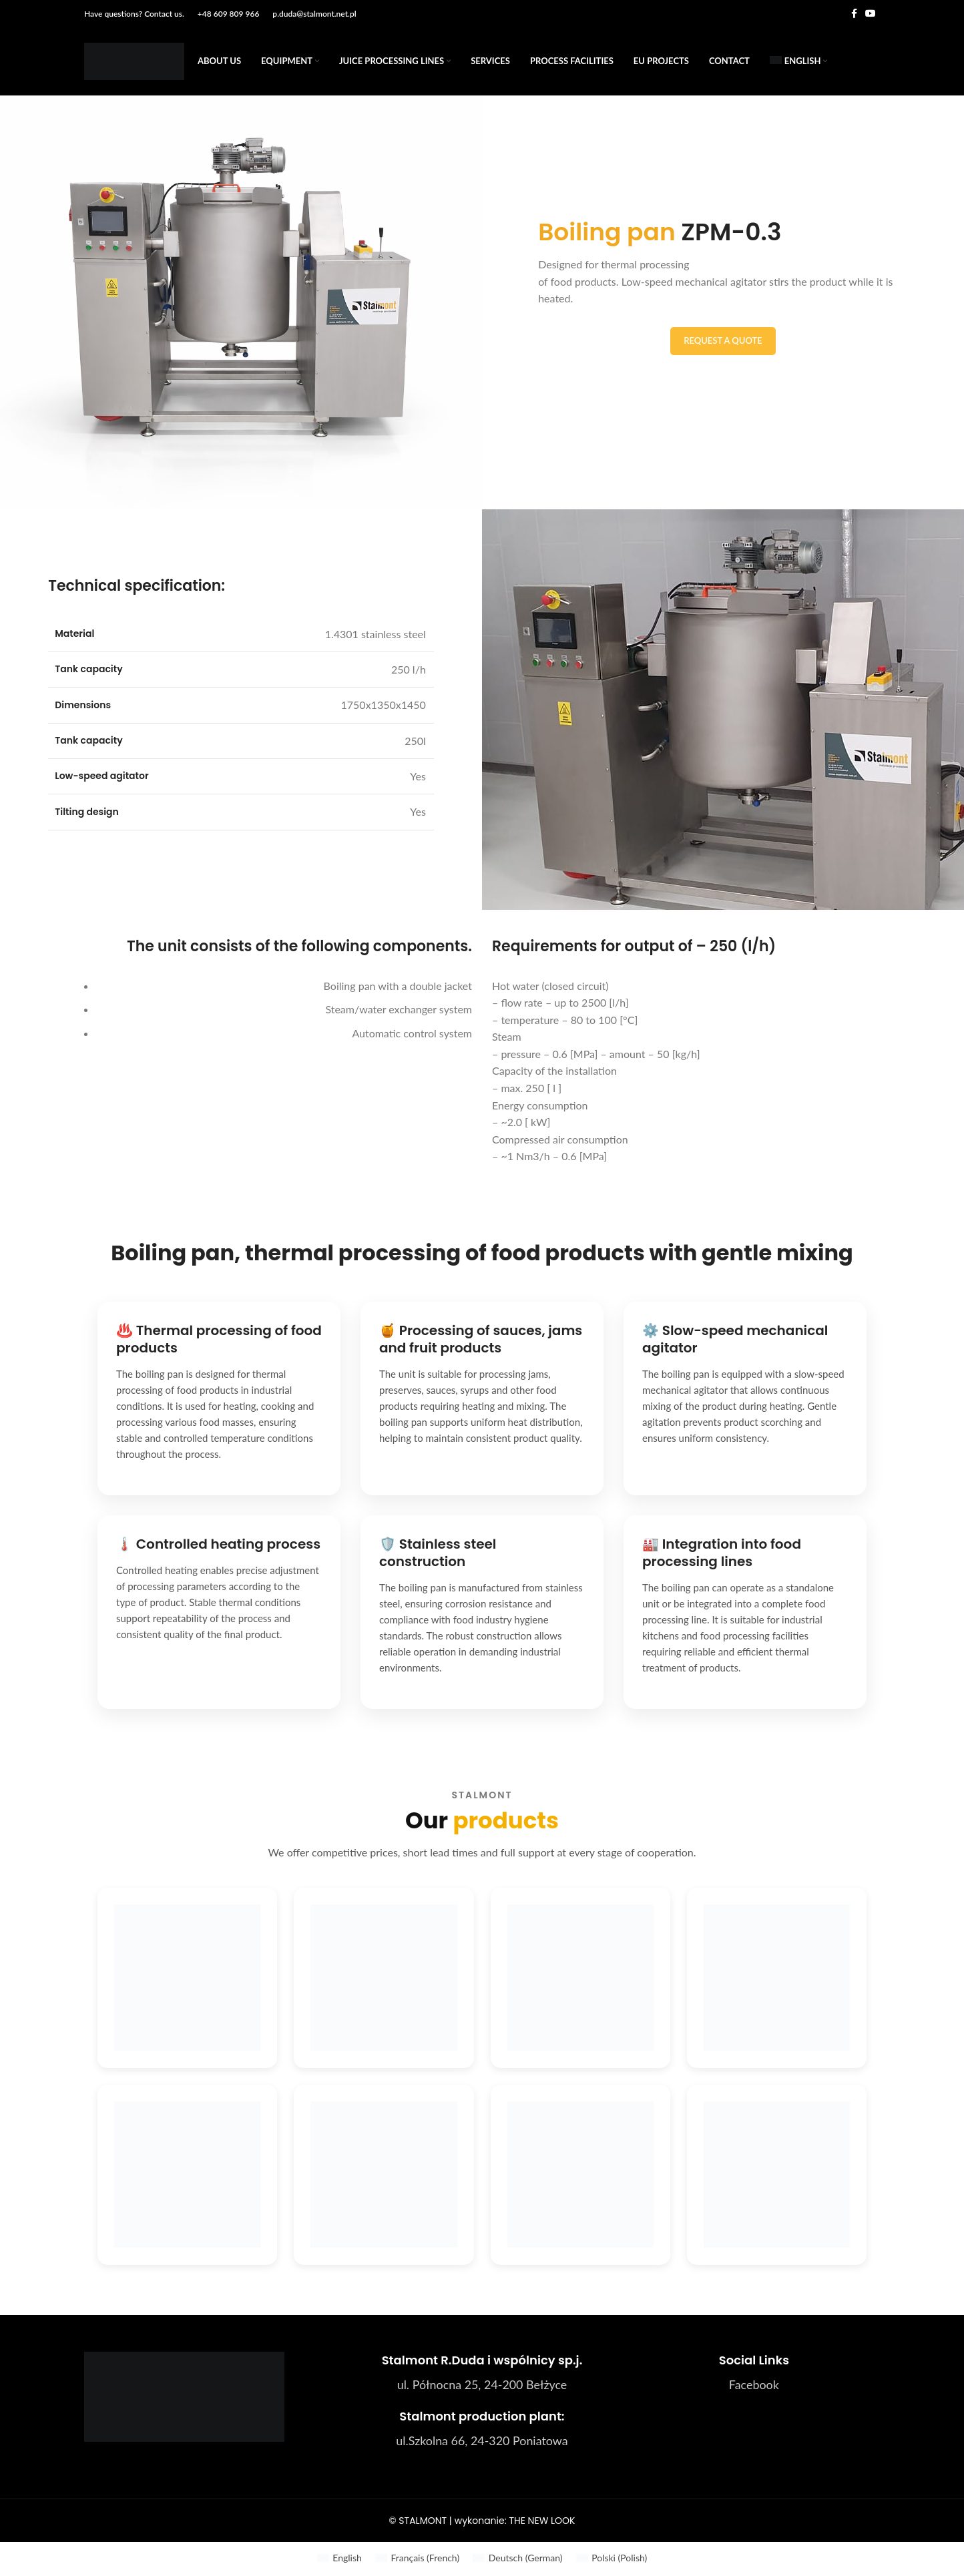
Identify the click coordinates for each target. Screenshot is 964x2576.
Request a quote (723, 342)
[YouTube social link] (870, 14)
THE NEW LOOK (542, 2522)
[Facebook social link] (854, 14)
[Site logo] (134, 61)
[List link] (754, 2386)
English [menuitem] (347, 2559)
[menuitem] (799, 62)
